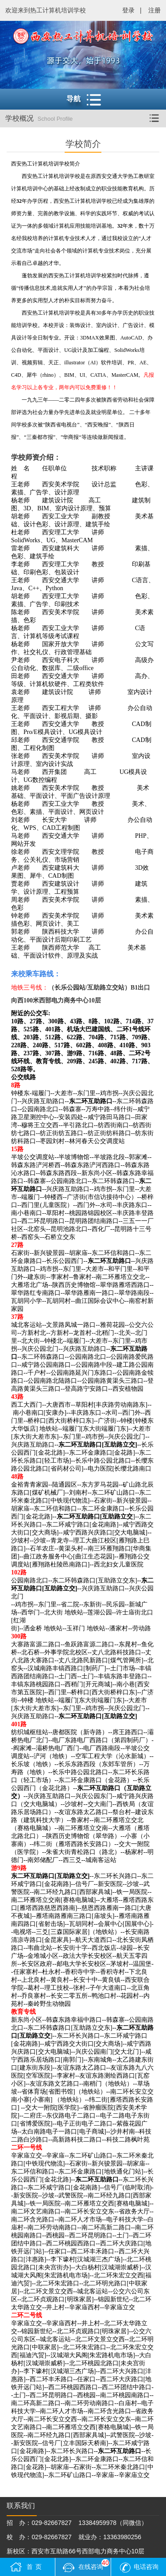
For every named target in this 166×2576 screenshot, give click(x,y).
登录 (128, 10)
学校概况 (85, 118)
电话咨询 (146, 2566)
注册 (154, 10)
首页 (35, 2566)
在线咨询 (93, 2564)
